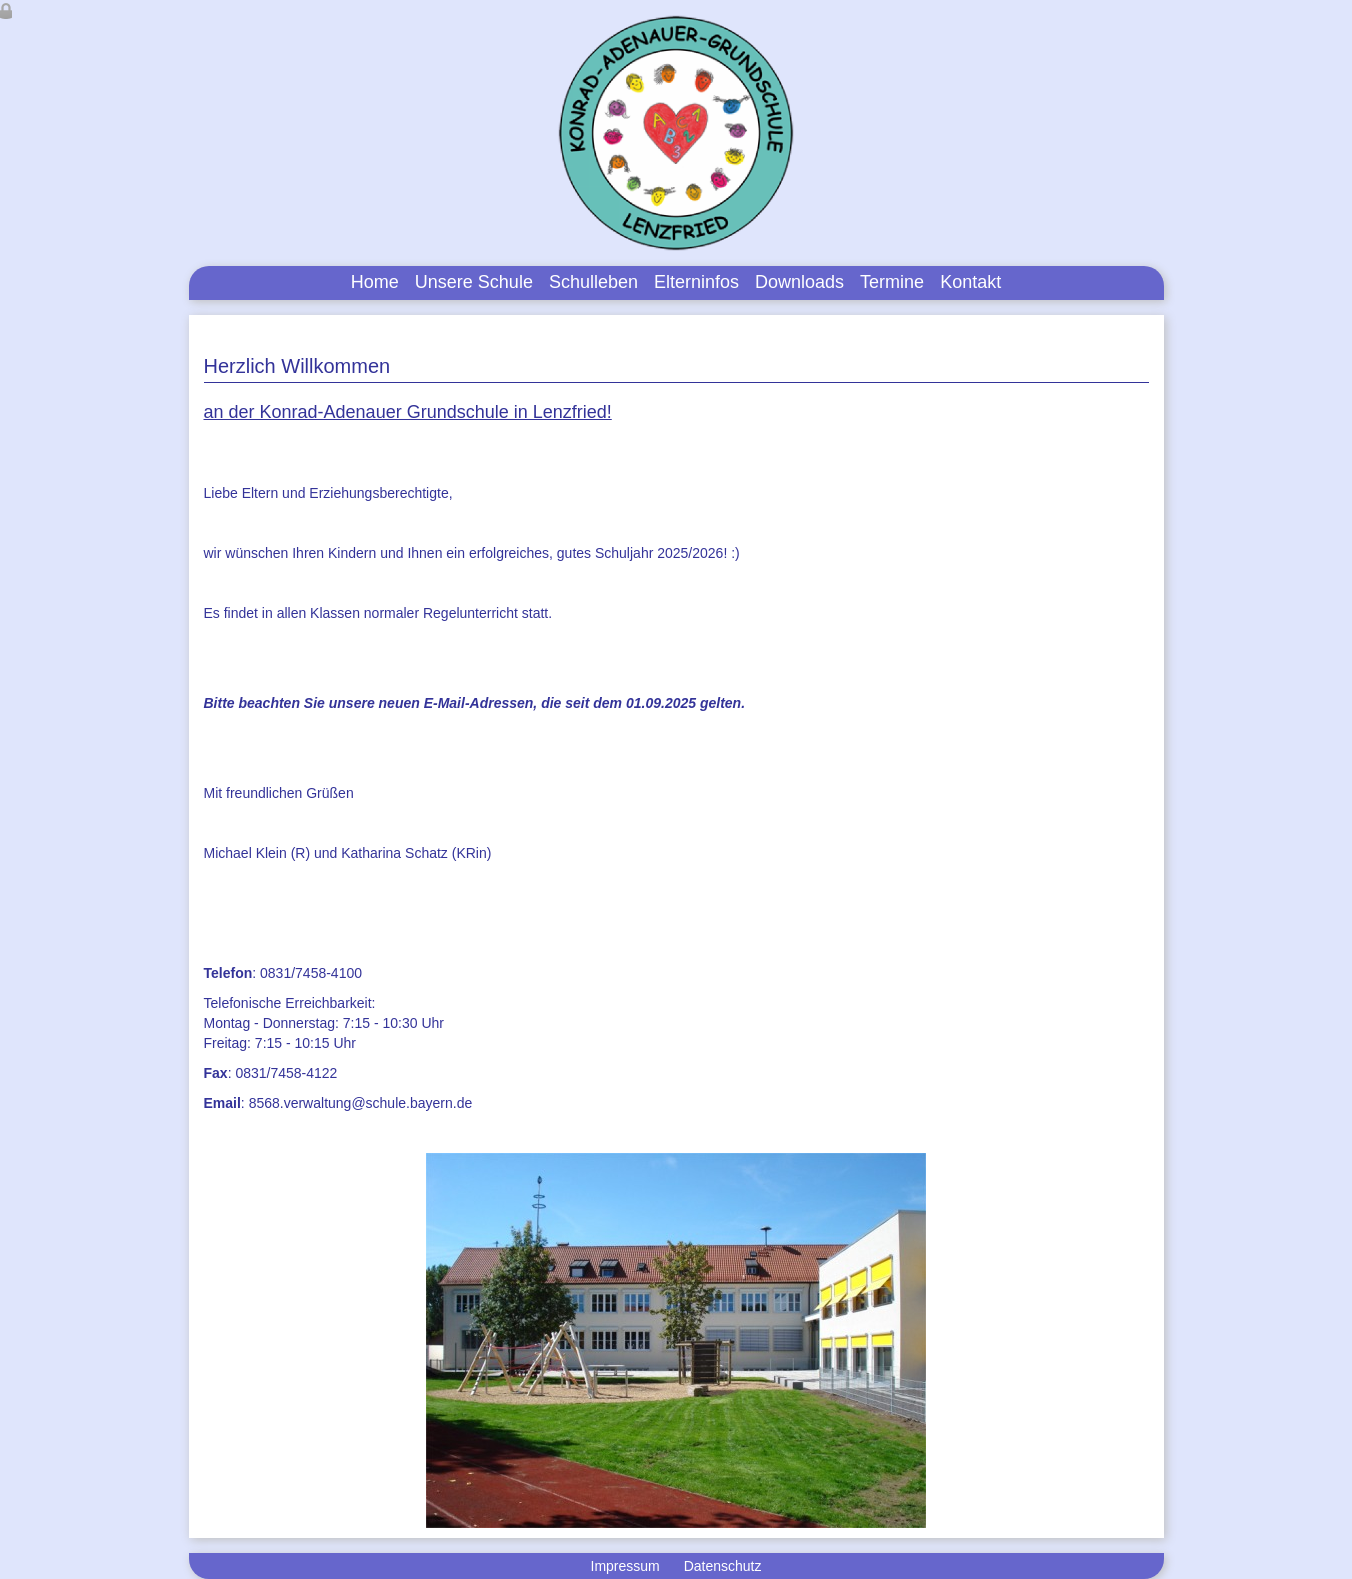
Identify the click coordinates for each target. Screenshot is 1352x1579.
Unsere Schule (474, 282)
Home (375, 282)
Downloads (799, 282)
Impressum (625, 1566)
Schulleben (593, 282)
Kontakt (970, 282)
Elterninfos (696, 282)
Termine (892, 282)
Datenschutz (723, 1566)
